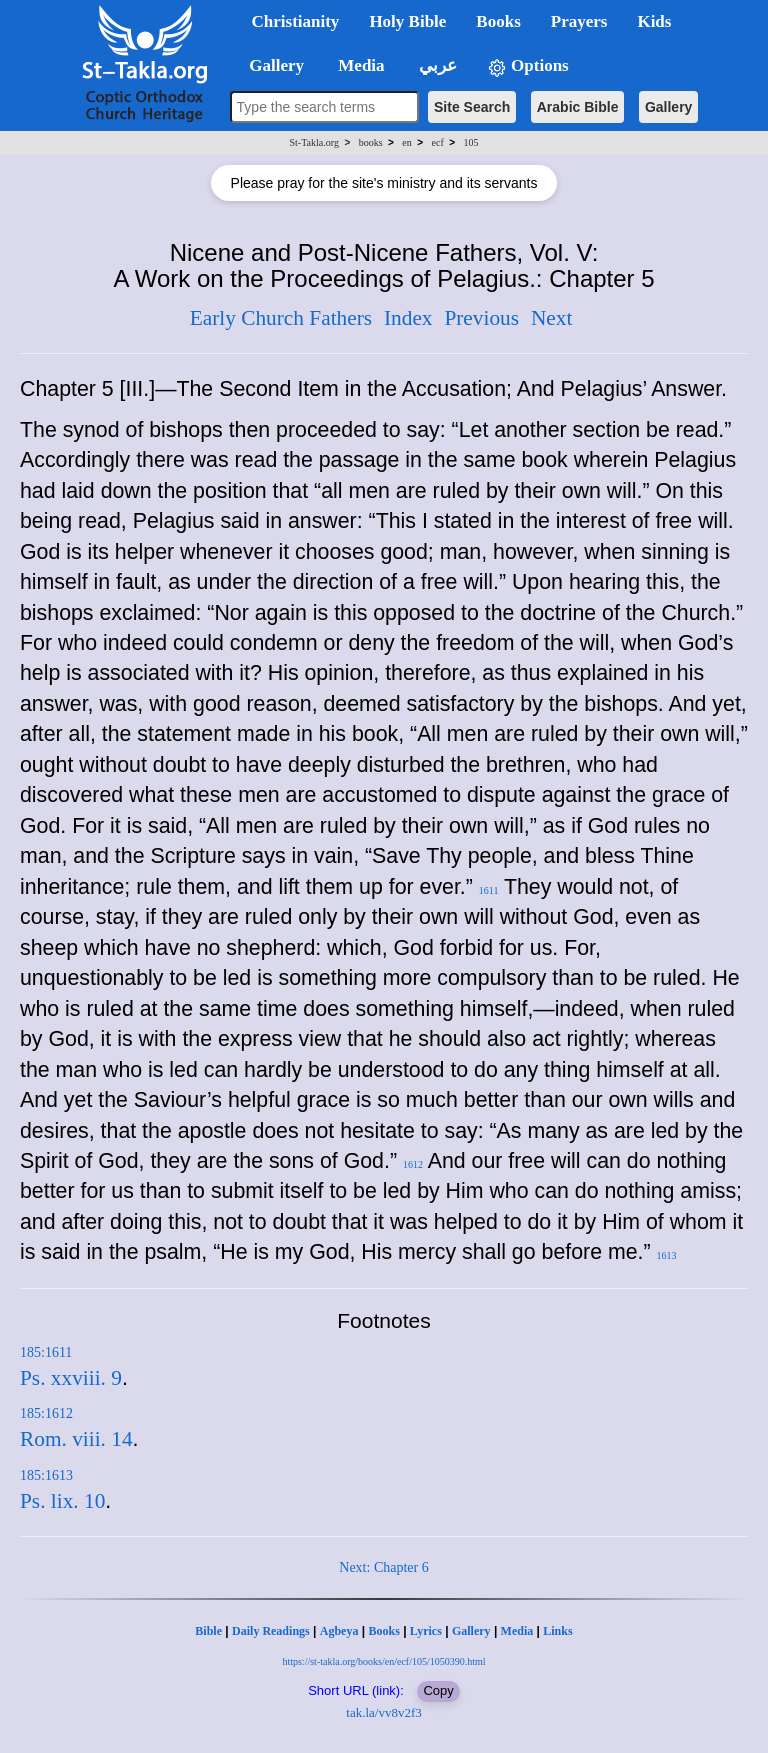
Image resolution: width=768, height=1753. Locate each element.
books (371, 142)
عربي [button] (436, 65)
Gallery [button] (271, 65)
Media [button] (359, 65)
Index (408, 318)
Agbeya (339, 1631)
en (406, 142)
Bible (208, 1631)
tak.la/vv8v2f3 (383, 1712)
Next (551, 318)
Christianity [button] (296, 21)
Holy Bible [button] (407, 21)
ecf (438, 142)
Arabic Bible (578, 107)
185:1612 (46, 1413)
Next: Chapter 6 (383, 1567)
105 (470, 142)
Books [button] (498, 21)
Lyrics (426, 1631)
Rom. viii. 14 (76, 1439)
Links (557, 1631)
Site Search (472, 107)
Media (517, 1631)
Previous (481, 318)
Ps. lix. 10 (62, 1501)
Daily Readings (271, 1631)
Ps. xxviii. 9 (71, 1378)
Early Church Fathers (281, 318)
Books (383, 1631)
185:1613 (46, 1475)
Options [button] (528, 66)
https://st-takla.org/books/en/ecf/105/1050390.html (383, 1661)
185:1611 (46, 1352)
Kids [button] (654, 21)
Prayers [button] (579, 21)
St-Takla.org (314, 142)
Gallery (668, 107)
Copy (438, 1690)
